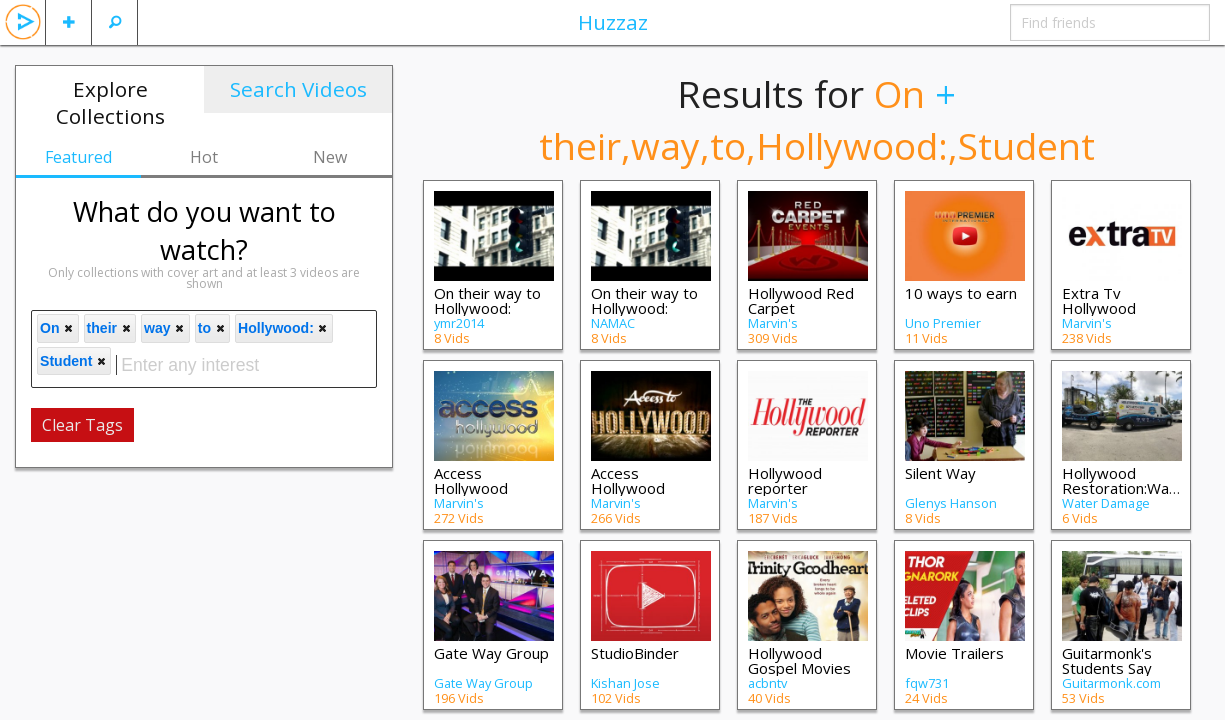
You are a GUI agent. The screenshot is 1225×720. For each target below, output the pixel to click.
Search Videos (298, 89)
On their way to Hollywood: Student (487, 308)
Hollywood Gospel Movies (799, 660)
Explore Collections (110, 102)
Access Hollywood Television (471, 488)
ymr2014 (459, 323)
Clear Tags (82, 425)
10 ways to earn (961, 293)
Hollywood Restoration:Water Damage (1126, 488)
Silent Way (940, 473)
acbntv (767, 683)
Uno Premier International (943, 330)
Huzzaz (613, 22)
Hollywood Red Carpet (801, 300)
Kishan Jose (625, 683)
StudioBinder (635, 653)
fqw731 (927, 683)
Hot (204, 157)
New (330, 157)
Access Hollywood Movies (628, 488)
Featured (78, 157)
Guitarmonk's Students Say (1107, 660)
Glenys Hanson (951, 503)
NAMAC (613, 323)
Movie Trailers (954, 653)
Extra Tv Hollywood (1099, 300)
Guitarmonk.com (1111, 683)
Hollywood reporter (785, 480)
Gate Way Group (491, 653)
